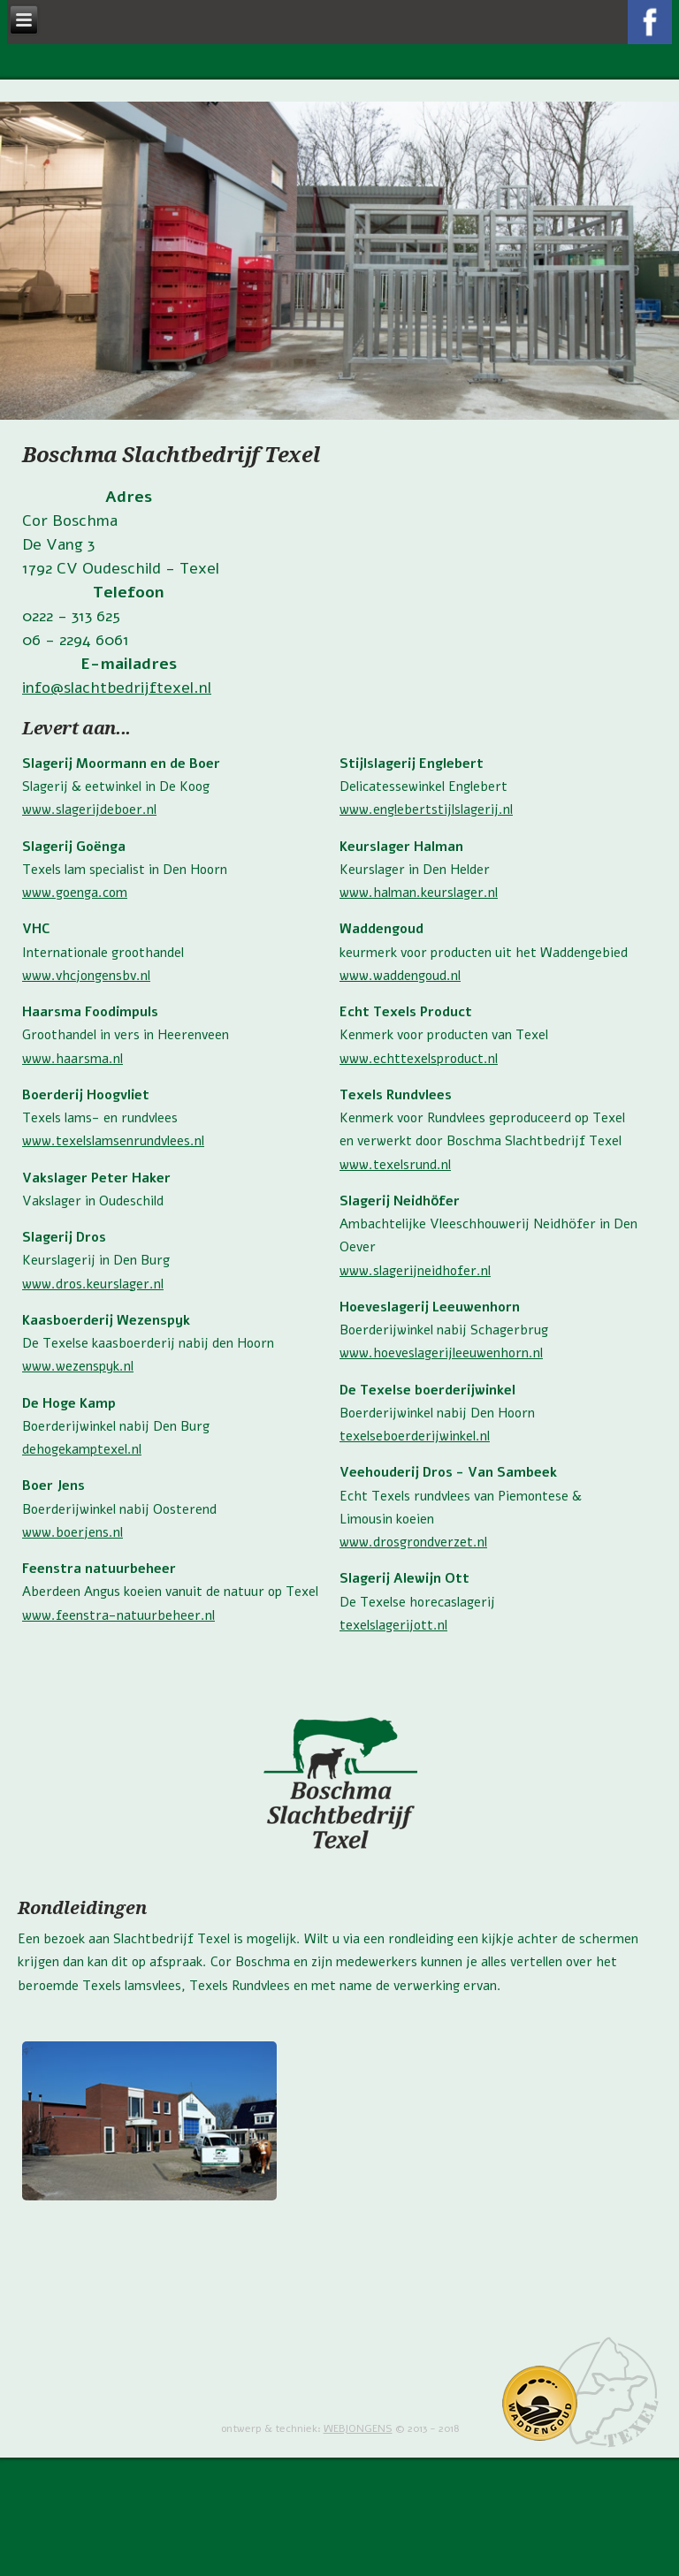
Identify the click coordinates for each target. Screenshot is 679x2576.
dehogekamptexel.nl (81, 1449)
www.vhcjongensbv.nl (86, 975)
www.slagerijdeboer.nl (89, 809)
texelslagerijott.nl (393, 1625)
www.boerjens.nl (72, 1532)
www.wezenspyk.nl (78, 1366)
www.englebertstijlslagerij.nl (426, 809)
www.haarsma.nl (72, 1059)
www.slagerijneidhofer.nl (415, 1271)
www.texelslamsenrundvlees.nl (113, 1141)
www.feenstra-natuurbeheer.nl (118, 1615)
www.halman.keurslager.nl (419, 892)
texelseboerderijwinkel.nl (415, 1436)
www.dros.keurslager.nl (93, 1284)
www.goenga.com (74, 892)
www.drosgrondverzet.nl (413, 1542)
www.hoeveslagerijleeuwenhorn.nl (441, 1353)
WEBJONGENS (358, 2428)
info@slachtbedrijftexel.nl (116, 687)
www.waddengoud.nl (400, 975)
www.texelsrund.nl (395, 1165)
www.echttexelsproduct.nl (419, 1059)
